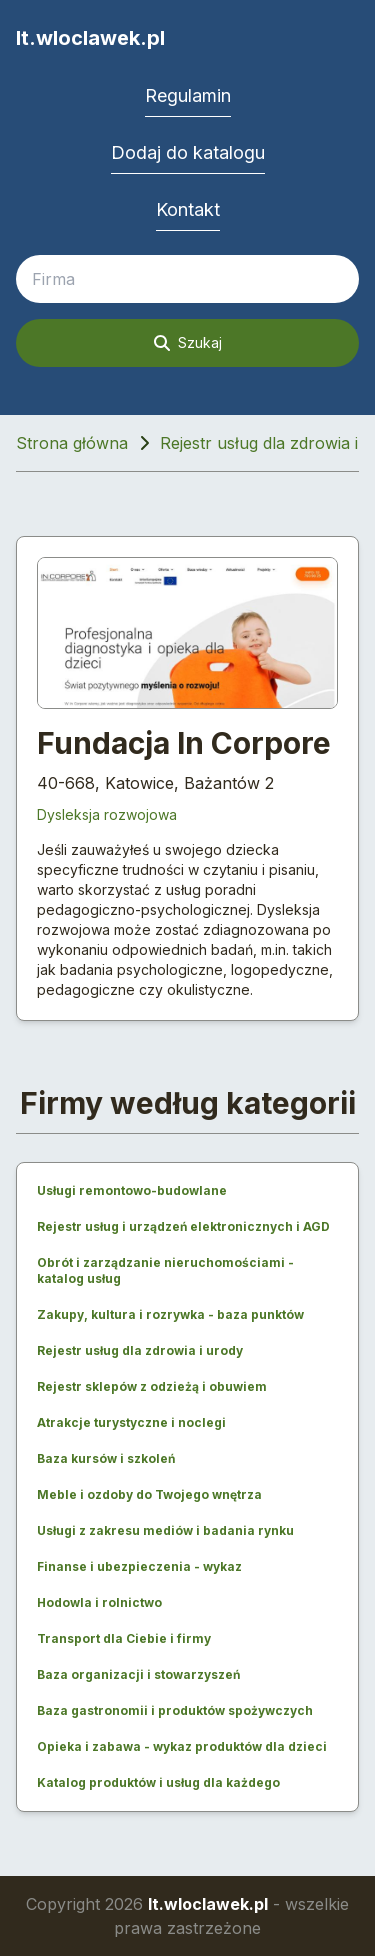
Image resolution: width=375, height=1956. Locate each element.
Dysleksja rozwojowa (107, 814)
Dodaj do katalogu (188, 152)
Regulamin (188, 95)
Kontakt (188, 209)
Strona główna (72, 443)
